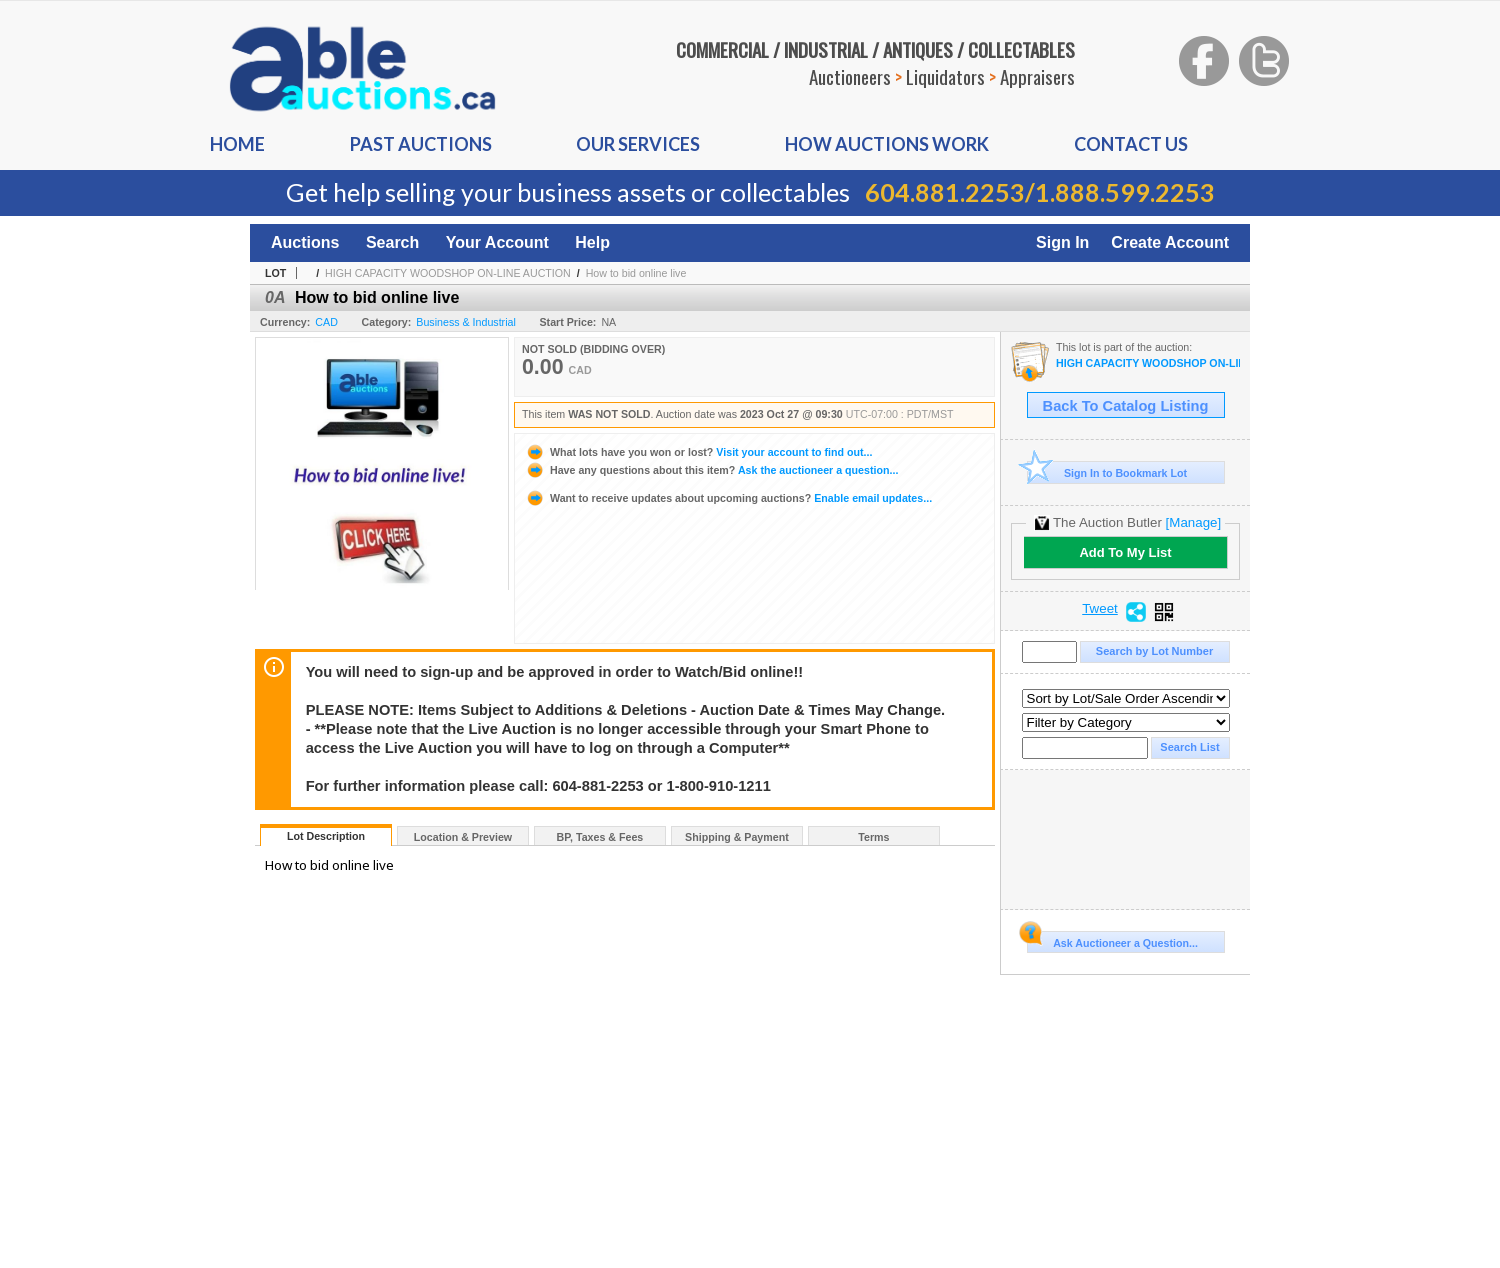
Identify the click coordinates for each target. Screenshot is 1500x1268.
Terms (873, 837)
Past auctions (421, 144)
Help (592, 242)
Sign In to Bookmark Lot (1107, 472)
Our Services (638, 144)
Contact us (1131, 144)
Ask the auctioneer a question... (711, 470)
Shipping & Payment (737, 837)
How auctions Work (887, 144)
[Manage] (1193, 522)
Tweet (1100, 609)
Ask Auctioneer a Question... (1112, 940)
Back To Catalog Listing (1126, 406)
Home (237, 144)
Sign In (1062, 242)
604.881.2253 (945, 192)
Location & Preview (463, 837)
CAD (326, 322)
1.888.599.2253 (1125, 192)
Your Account (497, 242)
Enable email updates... (728, 498)
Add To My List (1125, 552)
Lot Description (326, 836)
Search (392, 242)
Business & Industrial (466, 322)
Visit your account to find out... (698, 452)
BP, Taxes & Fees (600, 837)
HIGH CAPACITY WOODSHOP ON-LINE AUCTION (448, 273)
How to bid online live (636, 273)
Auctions (305, 242)
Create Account (1170, 242)
